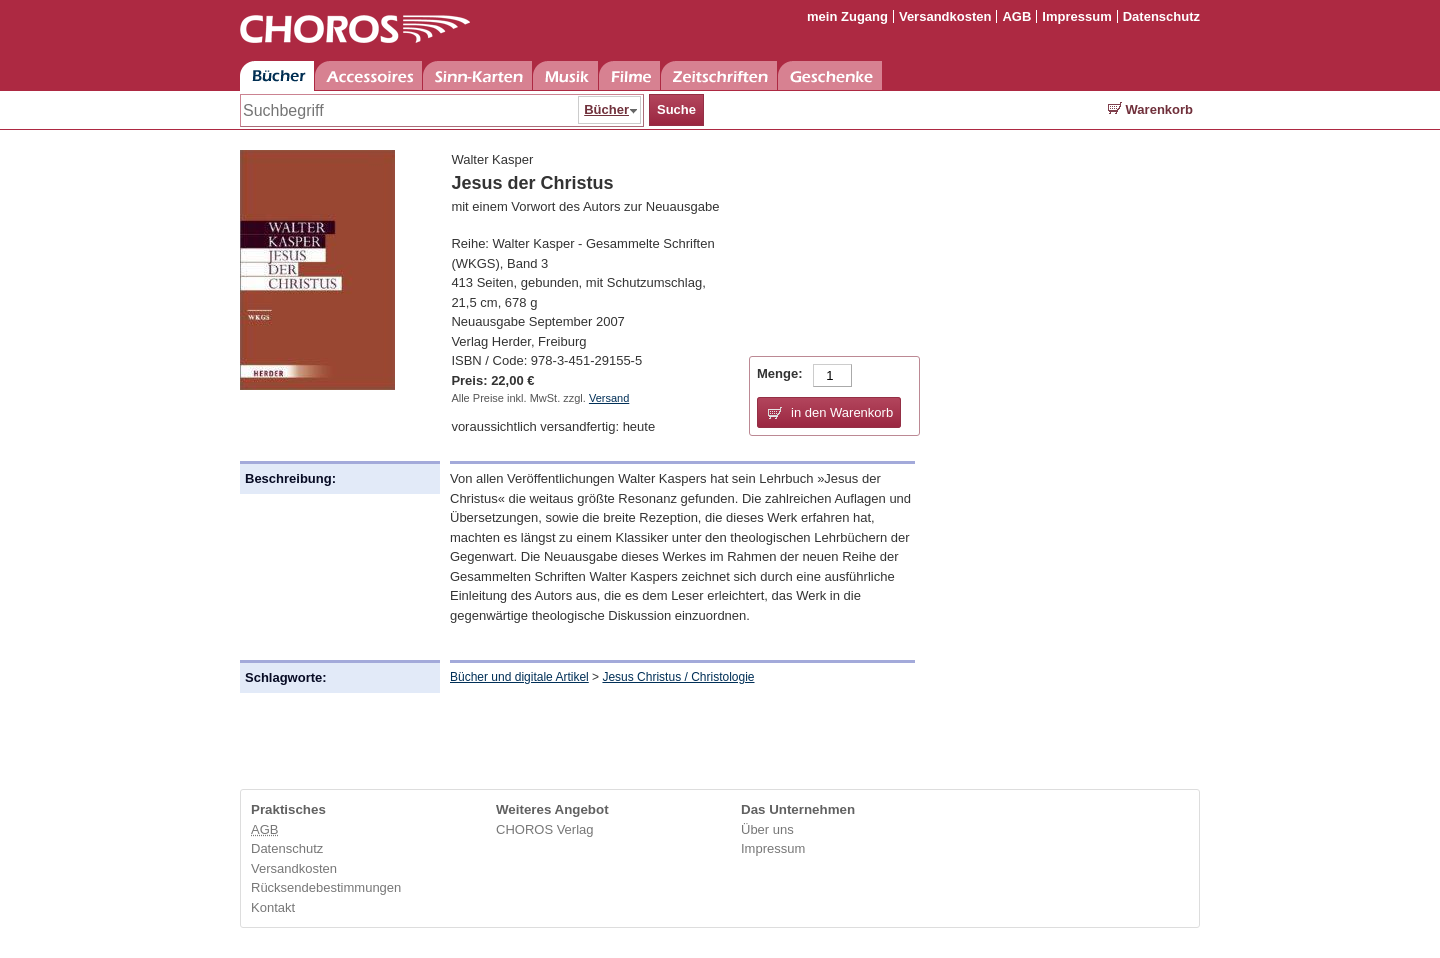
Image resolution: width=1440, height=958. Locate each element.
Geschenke (830, 75)
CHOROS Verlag (545, 829)
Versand (609, 398)
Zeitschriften (719, 75)
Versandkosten (945, 16)
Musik (565, 75)
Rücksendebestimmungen (326, 887)
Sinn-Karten (477, 75)
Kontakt (273, 907)
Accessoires (368, 75)
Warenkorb (1150, 109)
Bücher (277, 75)
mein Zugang (847, 16)
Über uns (767, 829)
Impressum (1076, 16)
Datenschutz (1161, 16)
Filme (629, 75)
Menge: (780, 373)
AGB (1016, 16)
